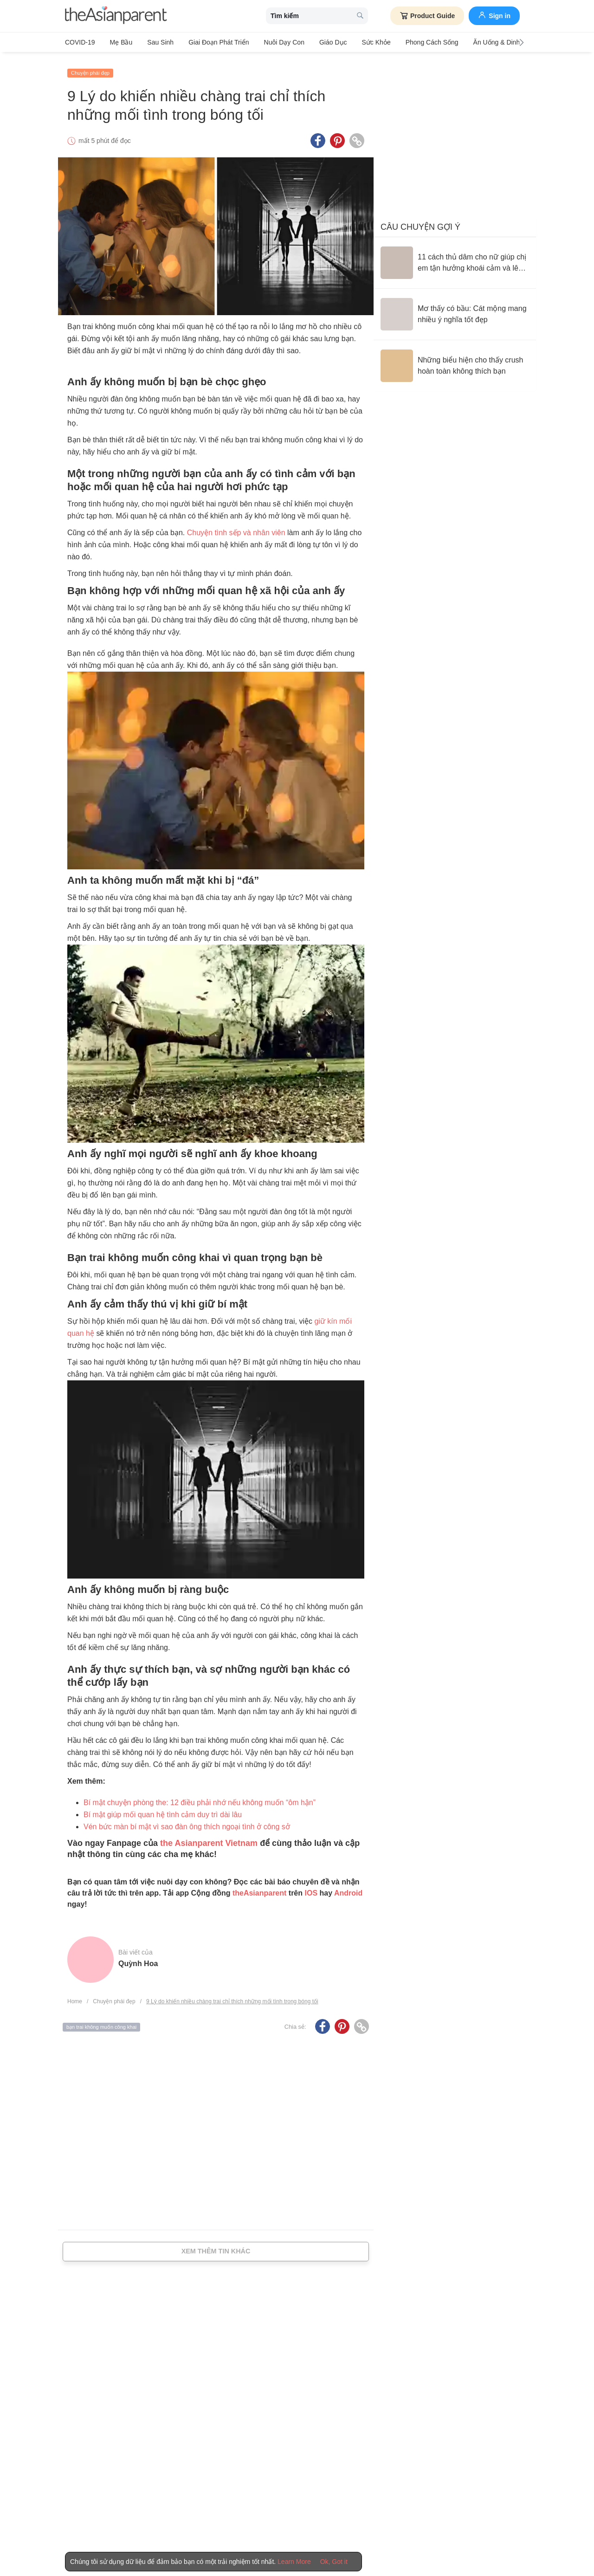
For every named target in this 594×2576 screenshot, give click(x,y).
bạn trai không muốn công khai (101, 2022)
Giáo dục (317, 42)
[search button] (360, 16)
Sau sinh (154, 42)
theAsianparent (259, 1888)
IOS (310, 1888)
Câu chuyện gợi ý (420, 222)
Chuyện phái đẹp (90, 68)
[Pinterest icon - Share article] (337, 136)
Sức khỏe (356, 42)
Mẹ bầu (118, 42)
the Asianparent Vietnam (208, 1838)
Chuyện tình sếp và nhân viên (236, 528)
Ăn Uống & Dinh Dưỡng (481, 42)
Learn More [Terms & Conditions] (294, 2561)
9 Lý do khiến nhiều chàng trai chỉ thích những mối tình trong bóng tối (232, 1996)
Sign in (494, 14)
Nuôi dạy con (271, 42)
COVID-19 (80, 42)
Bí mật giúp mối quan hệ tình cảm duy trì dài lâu (163, 1810)
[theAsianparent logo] (116, 16)
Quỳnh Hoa (138, 1959)
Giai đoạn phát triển (209, 42)
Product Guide (427, 15)
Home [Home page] (74, 1996)
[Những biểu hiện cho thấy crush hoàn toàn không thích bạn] (455, 361)
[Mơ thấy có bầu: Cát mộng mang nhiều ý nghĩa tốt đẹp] (455, 309)
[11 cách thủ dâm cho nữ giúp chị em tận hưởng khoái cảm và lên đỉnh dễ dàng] (455, 258)
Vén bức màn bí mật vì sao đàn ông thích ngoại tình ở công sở (187, 1822)
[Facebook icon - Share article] (317, 136)
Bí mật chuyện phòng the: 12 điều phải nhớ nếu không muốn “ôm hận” (200, 1798)
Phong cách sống (409, 42)
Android (348, 1888)
